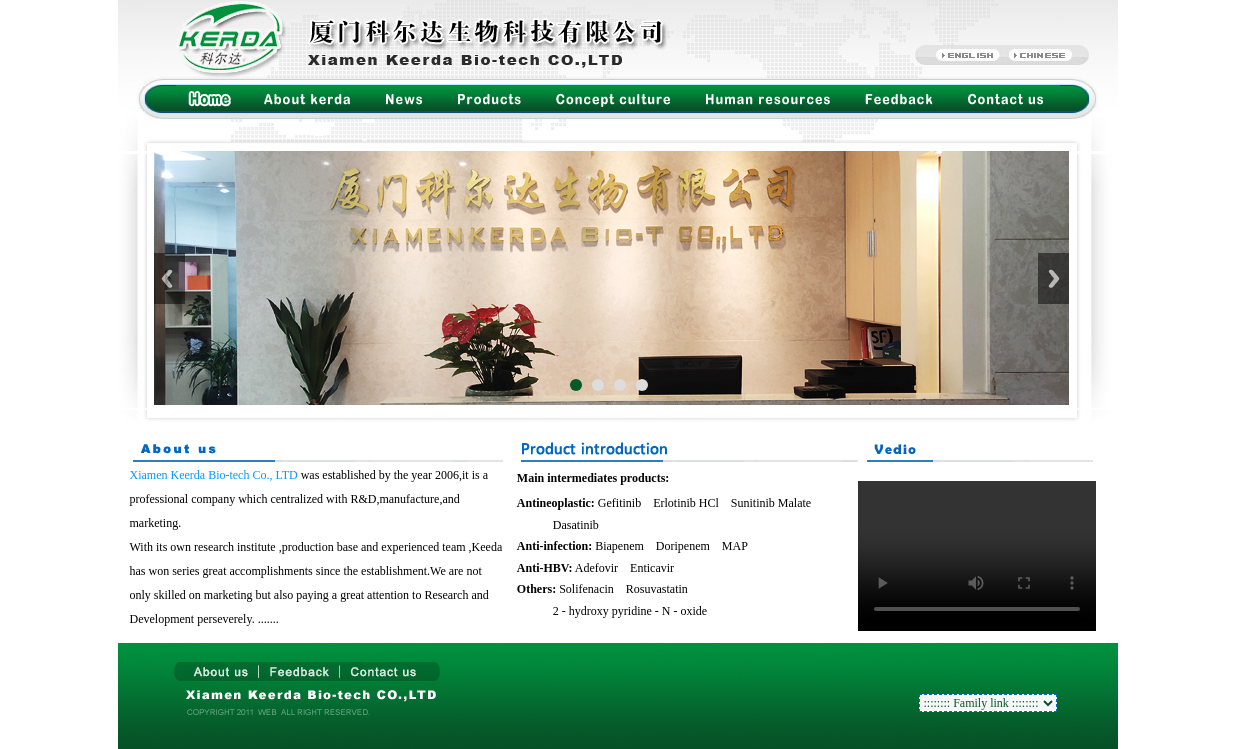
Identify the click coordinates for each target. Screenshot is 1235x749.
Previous (169, 278)
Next (1053, 278)
